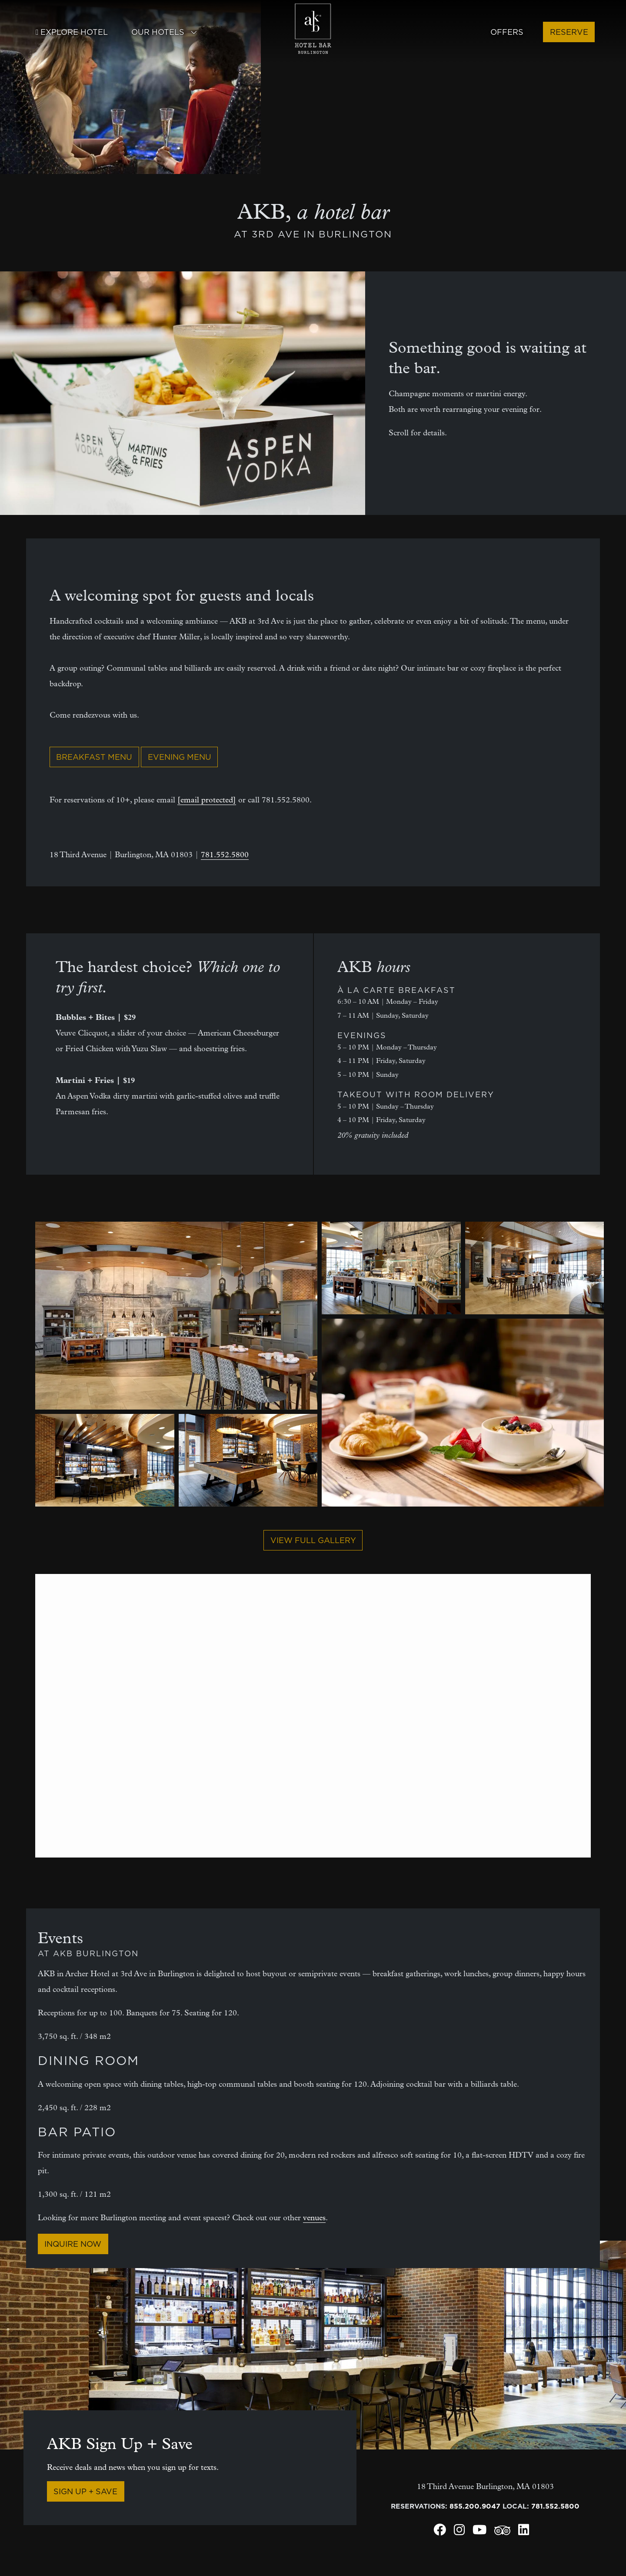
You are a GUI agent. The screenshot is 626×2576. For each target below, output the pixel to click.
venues (314, 2055)
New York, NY (559, 2460)
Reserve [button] (569, 32)
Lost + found (47, 2507)
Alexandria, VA (396, 2460)
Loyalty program (236, 2507)
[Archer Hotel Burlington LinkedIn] (523, 2370)
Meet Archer (145, 2460)
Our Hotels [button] (164, 32)
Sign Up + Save (85, 2329)
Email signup (228, 2476)
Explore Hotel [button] (71, 32)
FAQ (295, 2476)
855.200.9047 (475, 2344)
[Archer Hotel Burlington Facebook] (439, 2370)
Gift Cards (308, 2492)
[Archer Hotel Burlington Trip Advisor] (502, 2370)
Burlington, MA (396, 2492)
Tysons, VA (554, 2492)
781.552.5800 (225, 692)
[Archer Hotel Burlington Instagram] (459, 2370)
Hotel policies (247, 2548)
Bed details (310, 2460)
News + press (146, 2492)
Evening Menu (179, 594)
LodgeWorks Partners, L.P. (72, 2556)
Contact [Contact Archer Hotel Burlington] (39, 2460)
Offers (506, 32)
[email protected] (206, 637)
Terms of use (443, 2548)
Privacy (491, 2548)
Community (225, 2460)
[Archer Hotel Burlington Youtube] (479, 2370)
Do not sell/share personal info (347, 2548)
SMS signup (225, 2492)
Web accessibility (549, 2548)
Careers (137, 2507)
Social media (47, 2476)
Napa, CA (467, 2492)
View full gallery (313, 1378)
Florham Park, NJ (483, 2476)
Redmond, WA (559, 2476)
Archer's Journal (155, 2476)
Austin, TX (386, 2476)
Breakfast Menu (94, 594)
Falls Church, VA (483, 2460)
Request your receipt (63, 2492)
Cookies (245, 2560)
